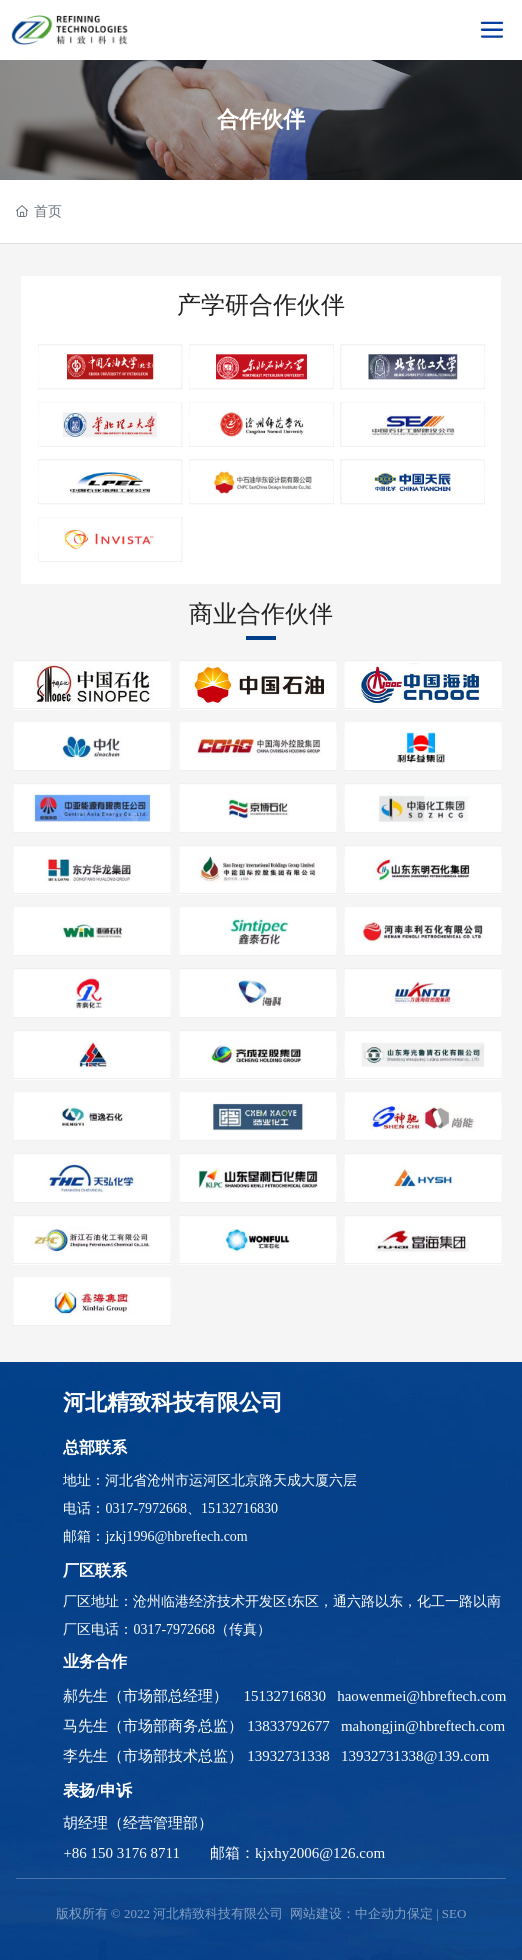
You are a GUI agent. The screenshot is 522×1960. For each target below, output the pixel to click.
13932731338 (288, 1756)
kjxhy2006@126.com (320, 1853)
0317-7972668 (146, 1508)
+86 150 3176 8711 (121, 1853)
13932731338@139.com (415, 1756)
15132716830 (239, 1508)
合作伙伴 (261, 119)
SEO (454, 1913)
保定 (420, 1913)
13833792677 (288, 1726)
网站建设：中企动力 (348, 1913)
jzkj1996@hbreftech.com (176, 1536)
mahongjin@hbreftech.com (423, 1726)
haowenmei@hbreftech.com (421, 1696)
